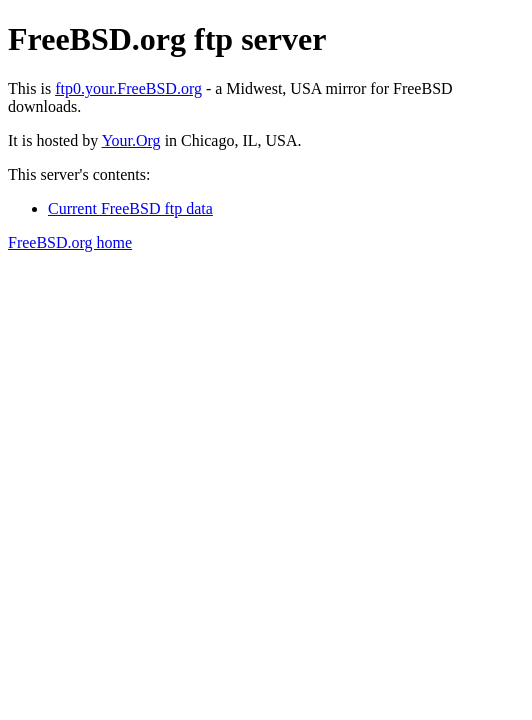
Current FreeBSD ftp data (130, 208)
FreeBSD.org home (70, 242)
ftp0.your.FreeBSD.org (128, 88)
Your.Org (131, 140)
